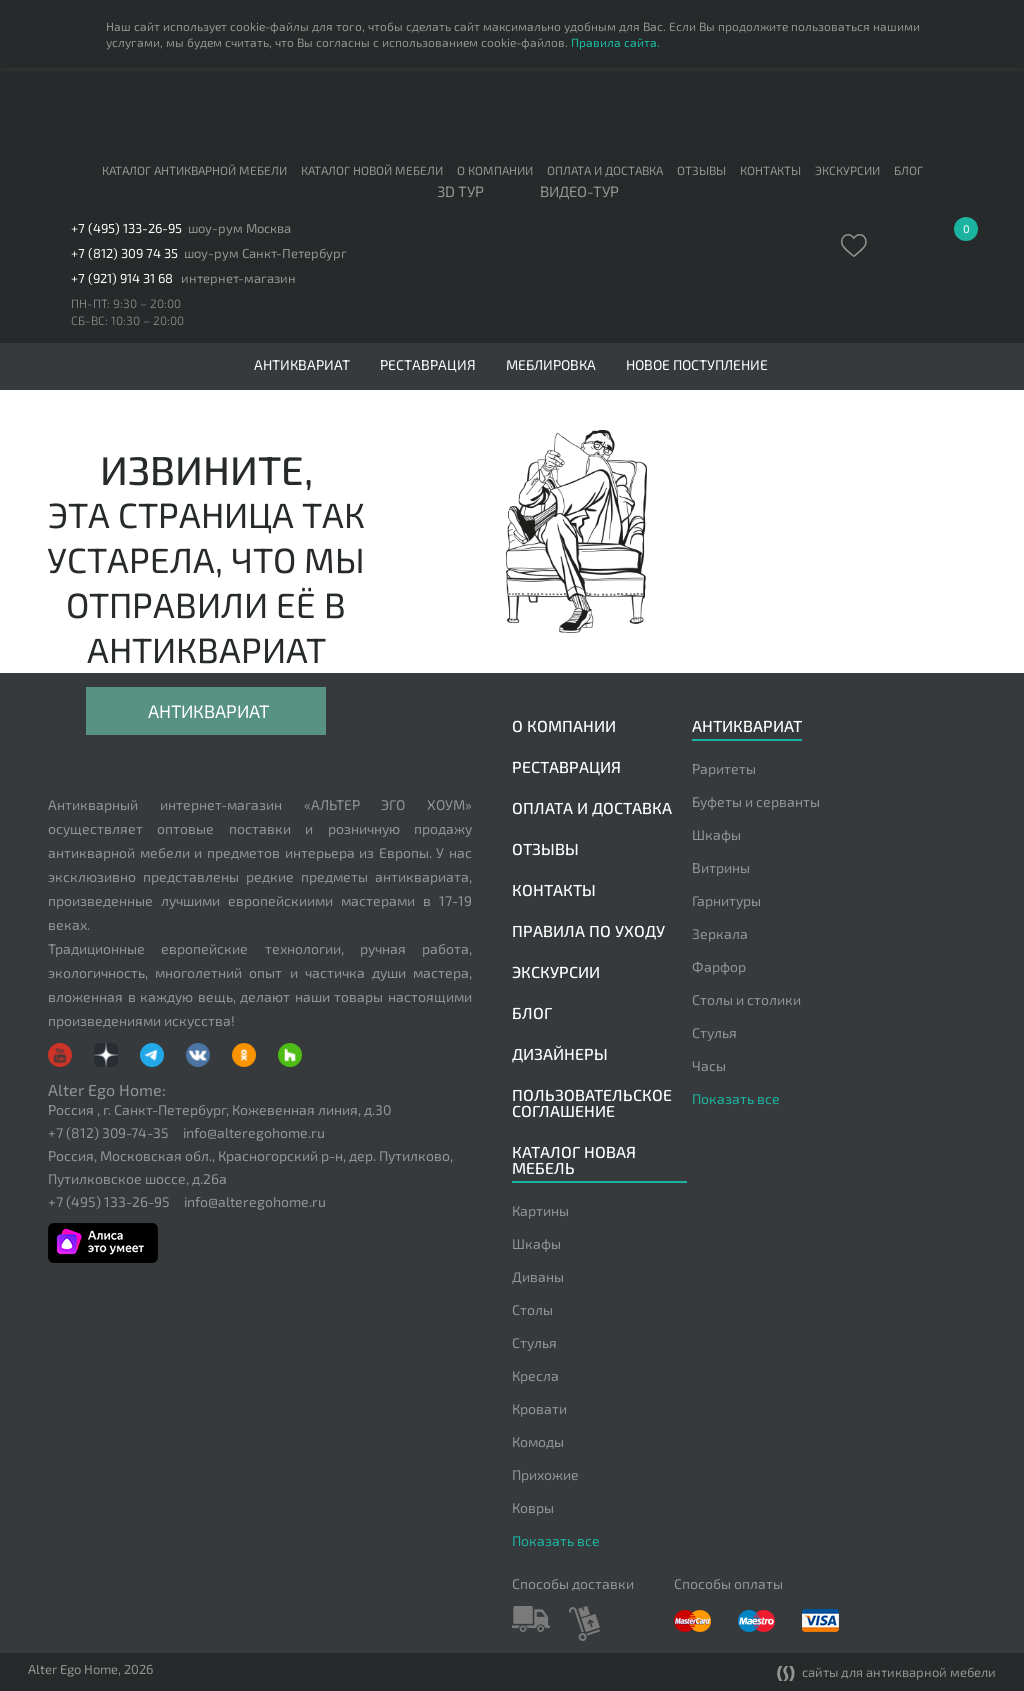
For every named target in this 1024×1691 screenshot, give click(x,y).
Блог (908, 170)
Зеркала (720, 933)
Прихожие (545, 1474)
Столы (532, 1309)
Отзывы (701, 170)
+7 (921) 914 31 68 (122, 278)
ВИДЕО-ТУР (579, 192)
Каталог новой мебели (372, 170)
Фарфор (719, 966)
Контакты (770, 170)
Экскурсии (847, 170)
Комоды (538, 1441)
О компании (495, 170)
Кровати (539, 1408)
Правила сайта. (615, 42)
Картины (540, 1210)
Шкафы (716, 834)
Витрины (721, 867)
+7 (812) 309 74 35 (124, 253)
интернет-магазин (238, 278)
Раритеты (724, 768)
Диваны (538, 1276)
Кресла (535, 1375)
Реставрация (428, 365)
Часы (709, 1065)
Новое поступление (697, 365)
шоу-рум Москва (239, 228)
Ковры (533, 1507)
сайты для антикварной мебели (886, 1673)
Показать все (736, 1098)
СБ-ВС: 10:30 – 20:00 (127, 320)
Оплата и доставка (605, 170)
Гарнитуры (726, 900)
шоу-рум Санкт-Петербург (265, 253)
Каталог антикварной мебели (194, 170)
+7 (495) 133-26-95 (126, 228)
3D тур (460, 192)
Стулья (714, 1032)
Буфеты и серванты (756, 801)
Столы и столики (746, 999)
